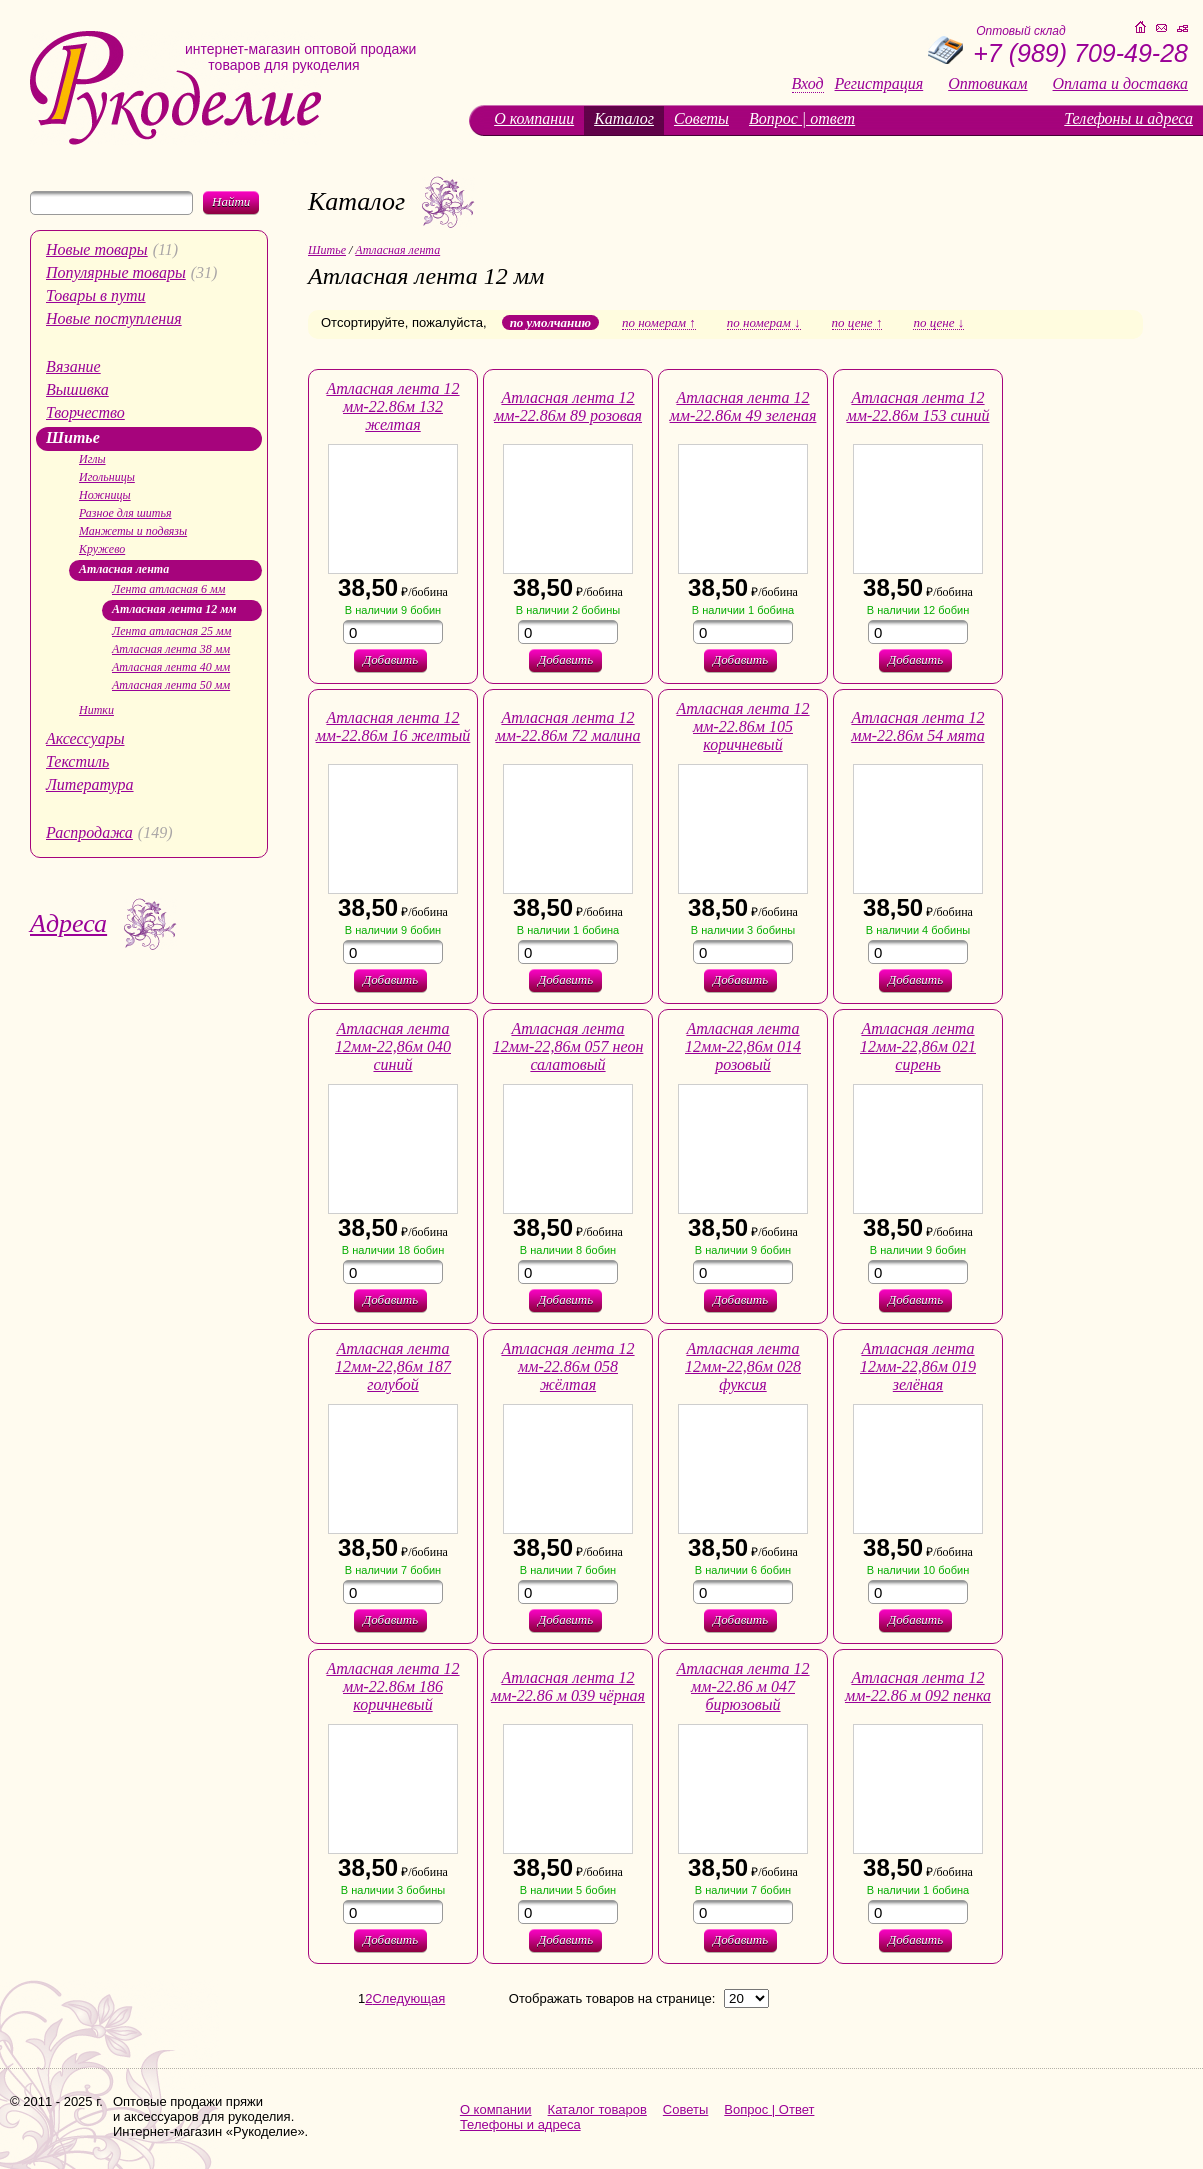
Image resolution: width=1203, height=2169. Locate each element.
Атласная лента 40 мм (171, 667)
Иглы (92, 459)
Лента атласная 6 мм (168, 589)
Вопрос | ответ (802, 118)
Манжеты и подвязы (133, 531)
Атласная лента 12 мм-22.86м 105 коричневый (742, 726)
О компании (534, 118)
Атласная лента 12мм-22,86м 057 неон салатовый (568, 1046)
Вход (808, 84)
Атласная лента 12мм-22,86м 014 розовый (743, 1046)
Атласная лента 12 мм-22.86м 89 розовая (568, 406)
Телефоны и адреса (1128, 118)
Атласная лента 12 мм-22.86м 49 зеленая (743, 406)
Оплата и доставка (1120, 84)
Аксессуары (85, 738)
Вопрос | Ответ (769, 2109)
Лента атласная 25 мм (171, 631)
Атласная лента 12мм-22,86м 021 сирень (918, 1046)
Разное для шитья (125, 513)
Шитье (73, 437)
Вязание (73, 366)
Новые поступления (114, 318)
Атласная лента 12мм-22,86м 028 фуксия (743, 1366)
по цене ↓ (938, 323)
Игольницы (107, 477)
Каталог (624, 118)
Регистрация (879, 84)
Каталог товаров (597, 2109)
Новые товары (97, 249)
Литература (90, 784)
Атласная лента (124, 569)
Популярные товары (116, 272)
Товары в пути (96, 295)
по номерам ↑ (659, 323)
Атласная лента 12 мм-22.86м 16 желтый (393, 726)
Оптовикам (987, 84)
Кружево (102, 549)
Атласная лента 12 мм (174, 609)
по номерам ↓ (764, 323)
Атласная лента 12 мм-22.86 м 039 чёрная (568, 1686)
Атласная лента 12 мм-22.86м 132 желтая (392, 406)
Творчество (85, 412)
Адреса (68, 923)
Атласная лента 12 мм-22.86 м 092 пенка (918, 1686)
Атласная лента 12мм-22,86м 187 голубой (393, 1366)
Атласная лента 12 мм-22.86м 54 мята (917, 726)
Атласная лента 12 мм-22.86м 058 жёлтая (567, 1366)
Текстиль (77, 761)
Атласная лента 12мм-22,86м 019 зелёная (918, 1366)
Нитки (96, 710)
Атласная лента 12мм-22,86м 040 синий (393, 1046)
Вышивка (77, 389)
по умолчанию (550, 322)
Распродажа (89, 832)
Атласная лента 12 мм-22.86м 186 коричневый (392, 1686)
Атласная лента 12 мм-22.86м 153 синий (918, 406)
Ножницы (105, 495)
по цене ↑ (857, 323)
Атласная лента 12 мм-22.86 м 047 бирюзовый (742, 1686)
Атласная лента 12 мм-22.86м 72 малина (567, 726)
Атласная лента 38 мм (171, 649)
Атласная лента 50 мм (171, 685)
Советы (701, 118)
